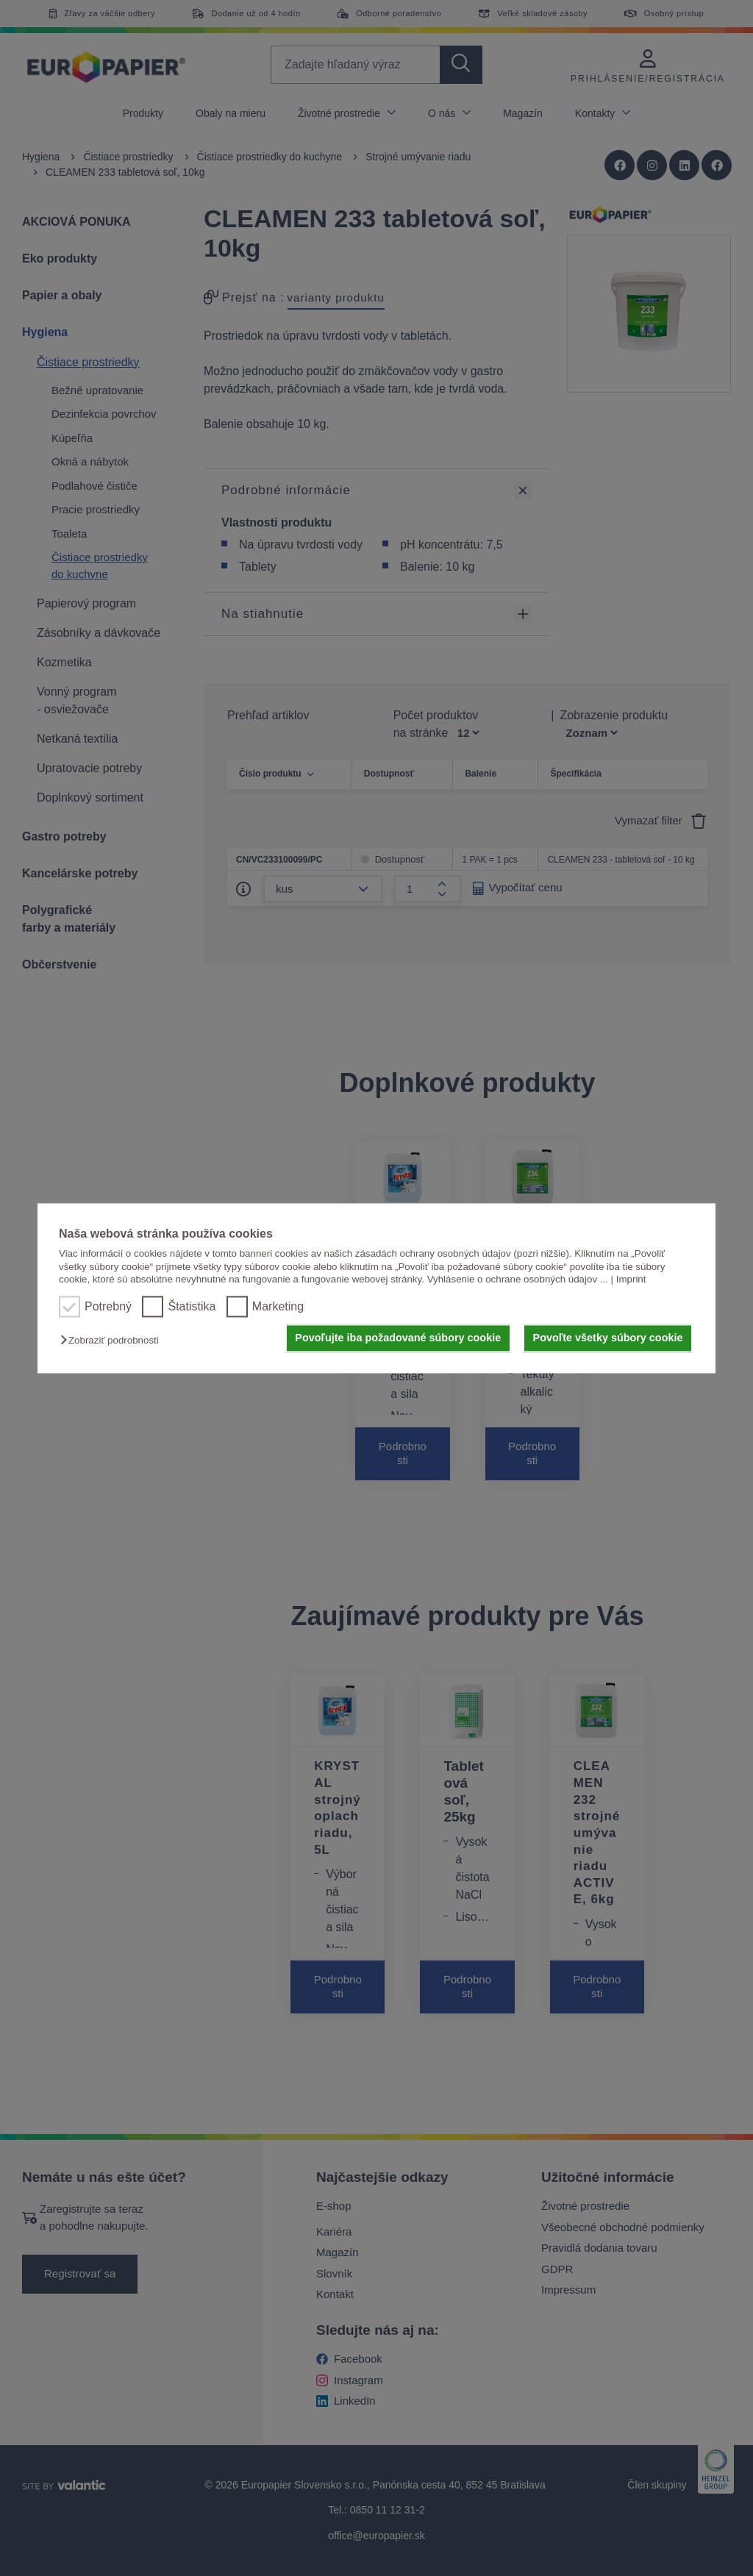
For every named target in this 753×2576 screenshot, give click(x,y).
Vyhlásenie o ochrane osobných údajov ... (517, 1279)
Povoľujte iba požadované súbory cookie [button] (398, 1338)
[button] (113, 1341)
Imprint (631, 1279)
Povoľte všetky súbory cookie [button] (608, 1338)
